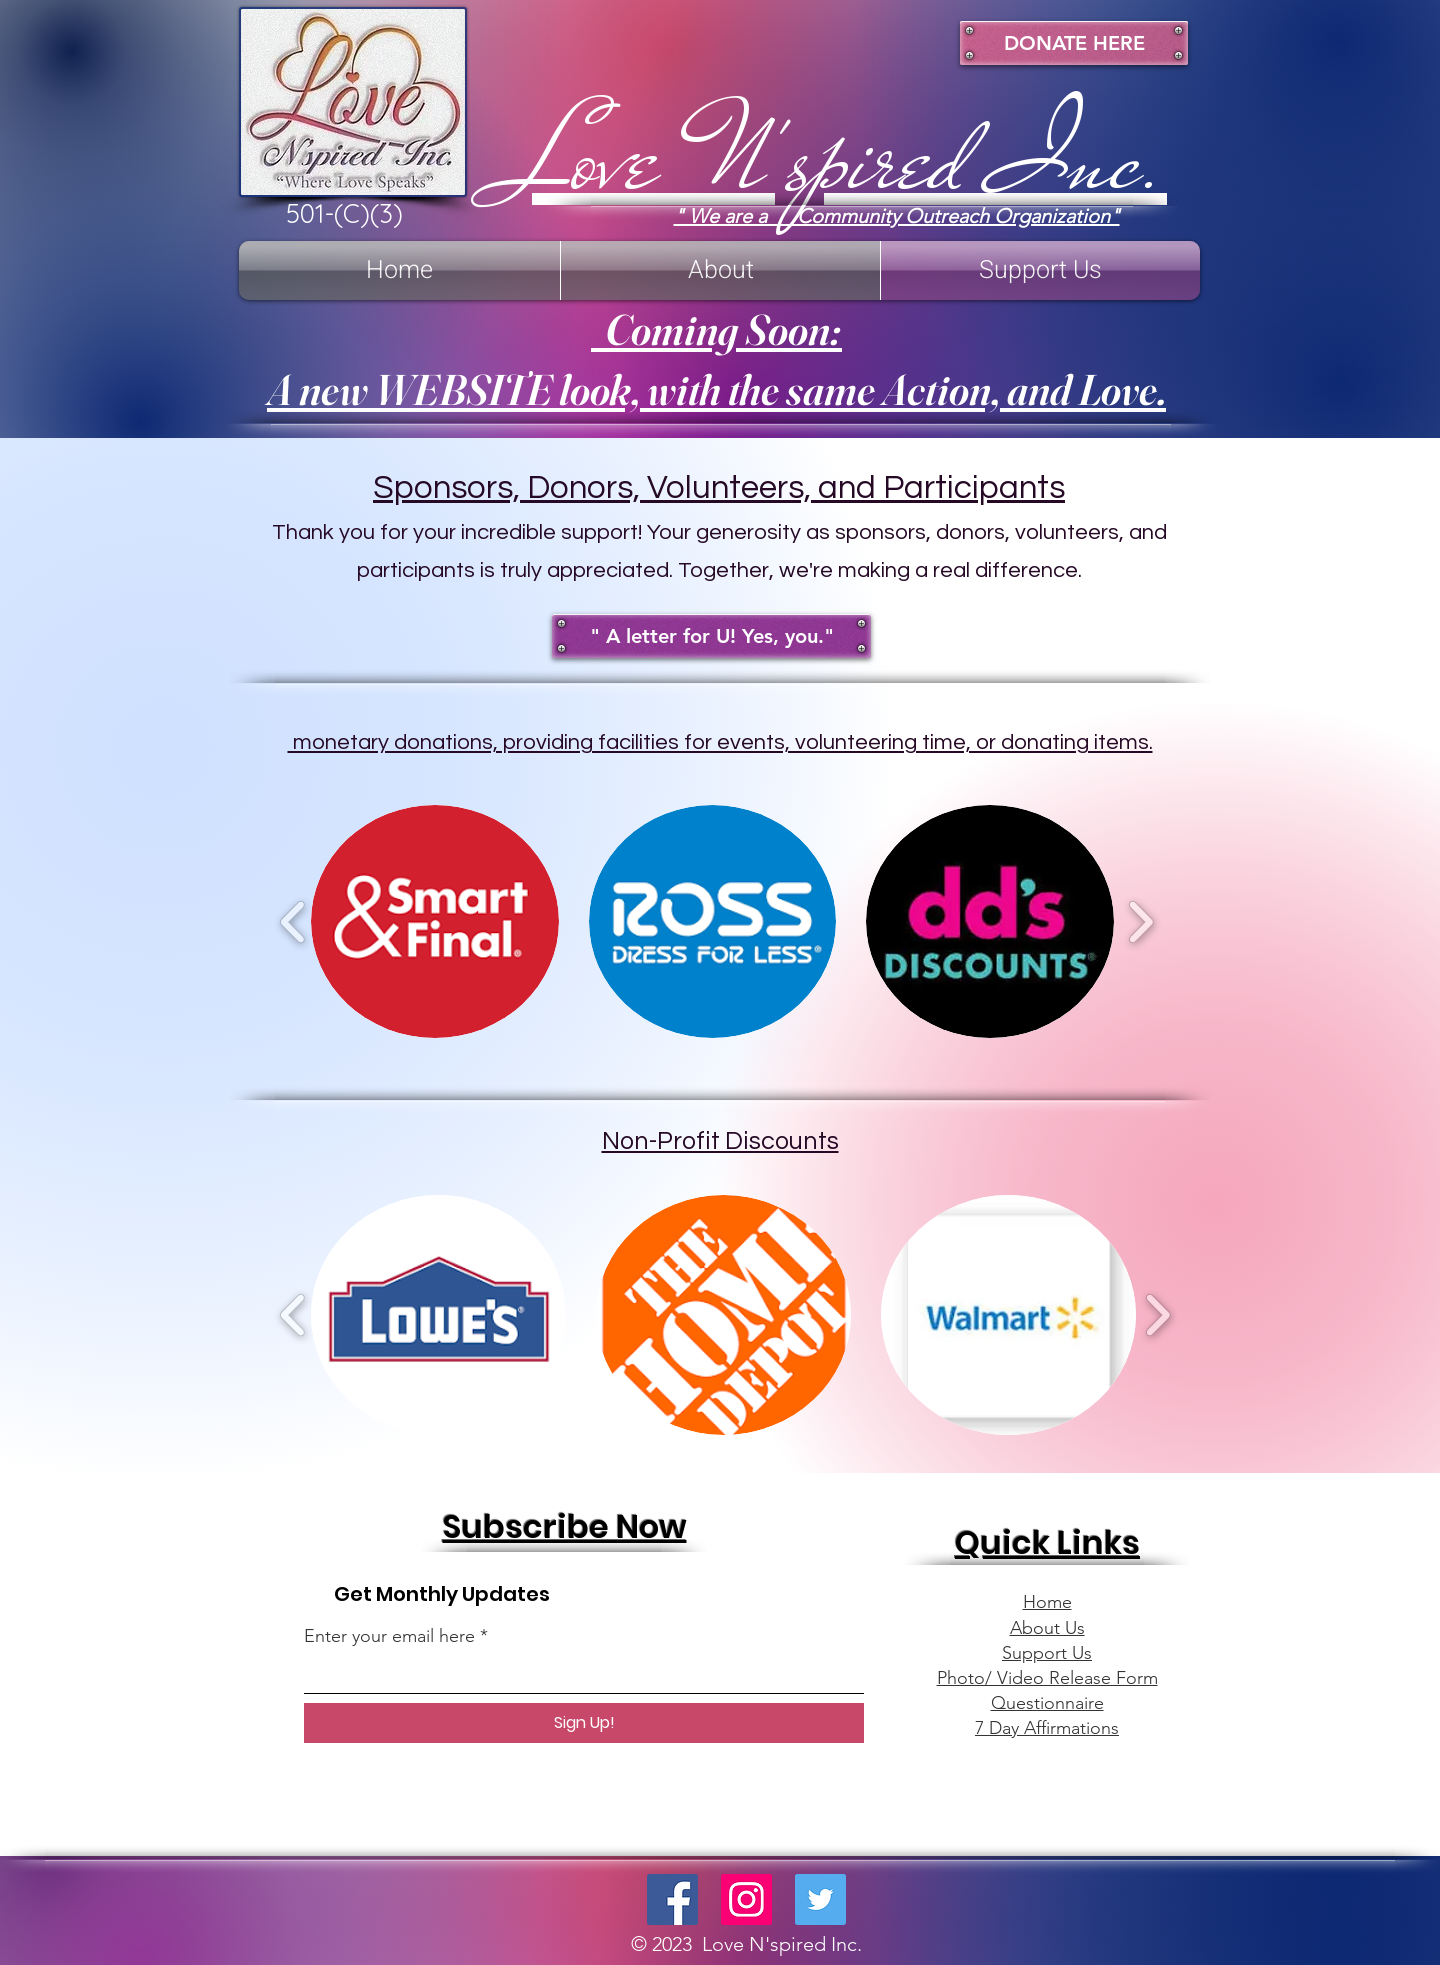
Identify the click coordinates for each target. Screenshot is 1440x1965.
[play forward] (1140, 922)
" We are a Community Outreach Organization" (897, 216)
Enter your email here (389, 1636)
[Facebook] (672, 1899)
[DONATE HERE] (1074, 43)
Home (1047, 1602)
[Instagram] (746, 1899)
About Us (1047, 1628)
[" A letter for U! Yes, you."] (711, 636)
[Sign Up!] (584, 1723)
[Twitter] (820, 1899)
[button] (435, 921)
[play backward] (293, 922)
